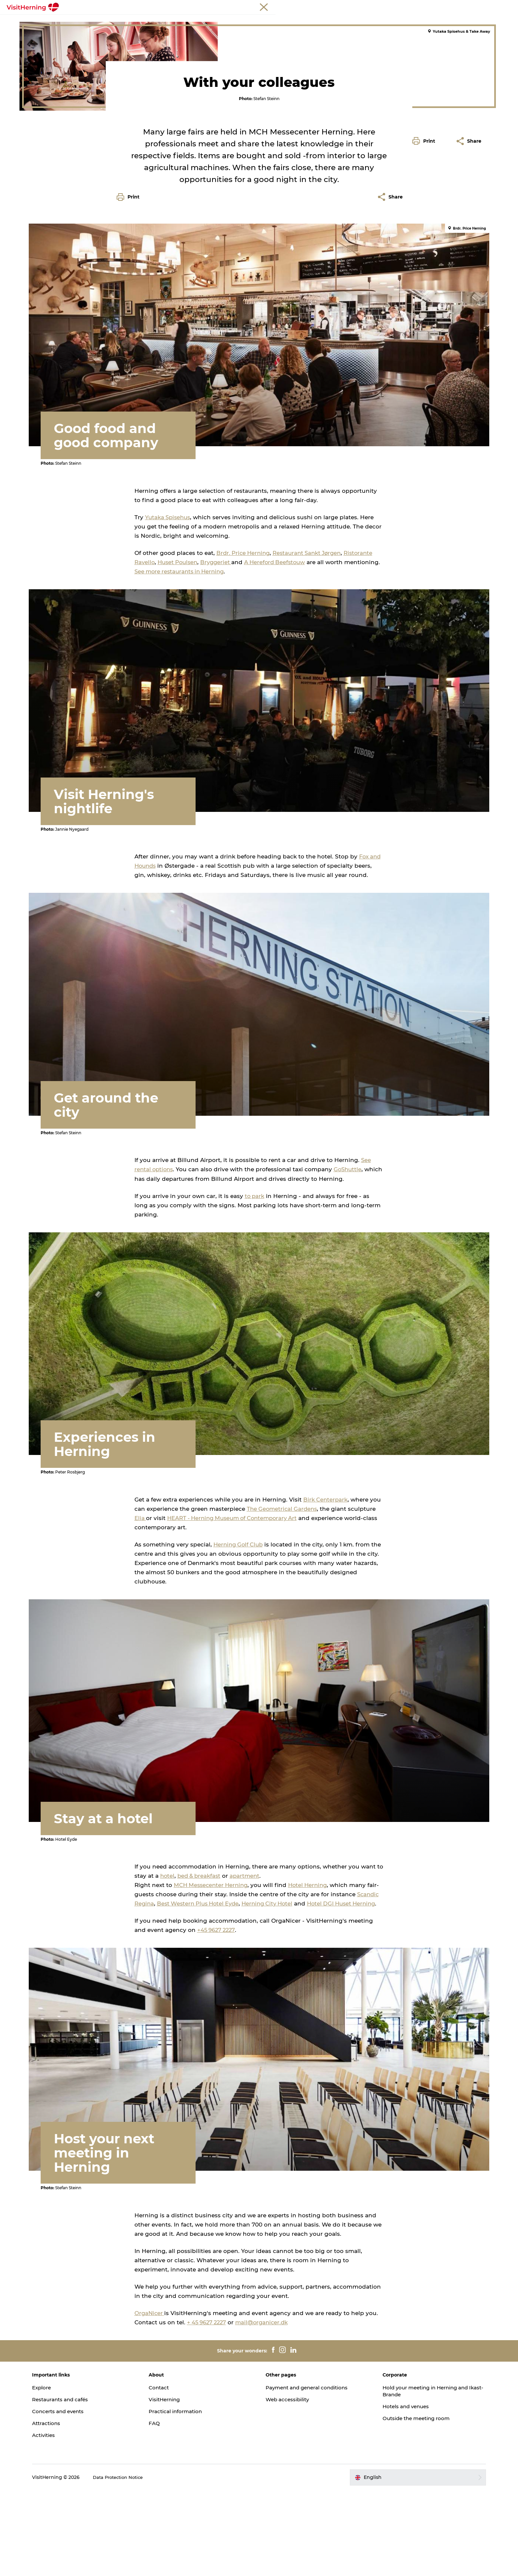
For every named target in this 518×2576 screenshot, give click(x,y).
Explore (64, 2473)
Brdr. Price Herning (244, 671)
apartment (248, 1960)
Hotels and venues (396, 2492)
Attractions (69, 2509)
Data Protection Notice (142, 2563)
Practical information (188, 2497)
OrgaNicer (150, 2398)
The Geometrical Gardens (283, 1602)
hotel (167, 1960)
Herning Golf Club (239, 1637)
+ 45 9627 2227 (208, 2408)
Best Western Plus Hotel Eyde (225, 1988)
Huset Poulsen (179, 680)
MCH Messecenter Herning (212, 1970)
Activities (66, 2521)
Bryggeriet (220, 680)
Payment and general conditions (310, 2473)
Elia (140, 1611)
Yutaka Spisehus (169, 635)
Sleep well (332, 21)
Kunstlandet (215, 21)
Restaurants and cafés (84, 2485)
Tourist (412, 6)
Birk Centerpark (326, 1592)
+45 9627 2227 (217, 2024)
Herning (36, 42)
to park (255, 1297)
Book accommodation (383, 21)
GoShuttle (350, 1271)
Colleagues (99, 42)
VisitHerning (176, 2485)
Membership (462, 6)
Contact (171, 2473)
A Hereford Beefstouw (280, 680)
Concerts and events (82, 2497)
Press (486, 6)
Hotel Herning (312, 1970)
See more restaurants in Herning (219, 689)
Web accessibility (289, 2485)
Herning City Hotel (298, 1988)
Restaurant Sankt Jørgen (311, 671)
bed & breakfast (200, 1960)
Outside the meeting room (407, 2504)
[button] (425, 298)
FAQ (165, 2509)
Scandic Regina (156, 1988)
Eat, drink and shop (166, 21)
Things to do (256, 21)
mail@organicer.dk (265, 2408)
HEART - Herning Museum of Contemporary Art (236, 1611)
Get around (296, 21)
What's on (119, 21)
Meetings (434, 6)
